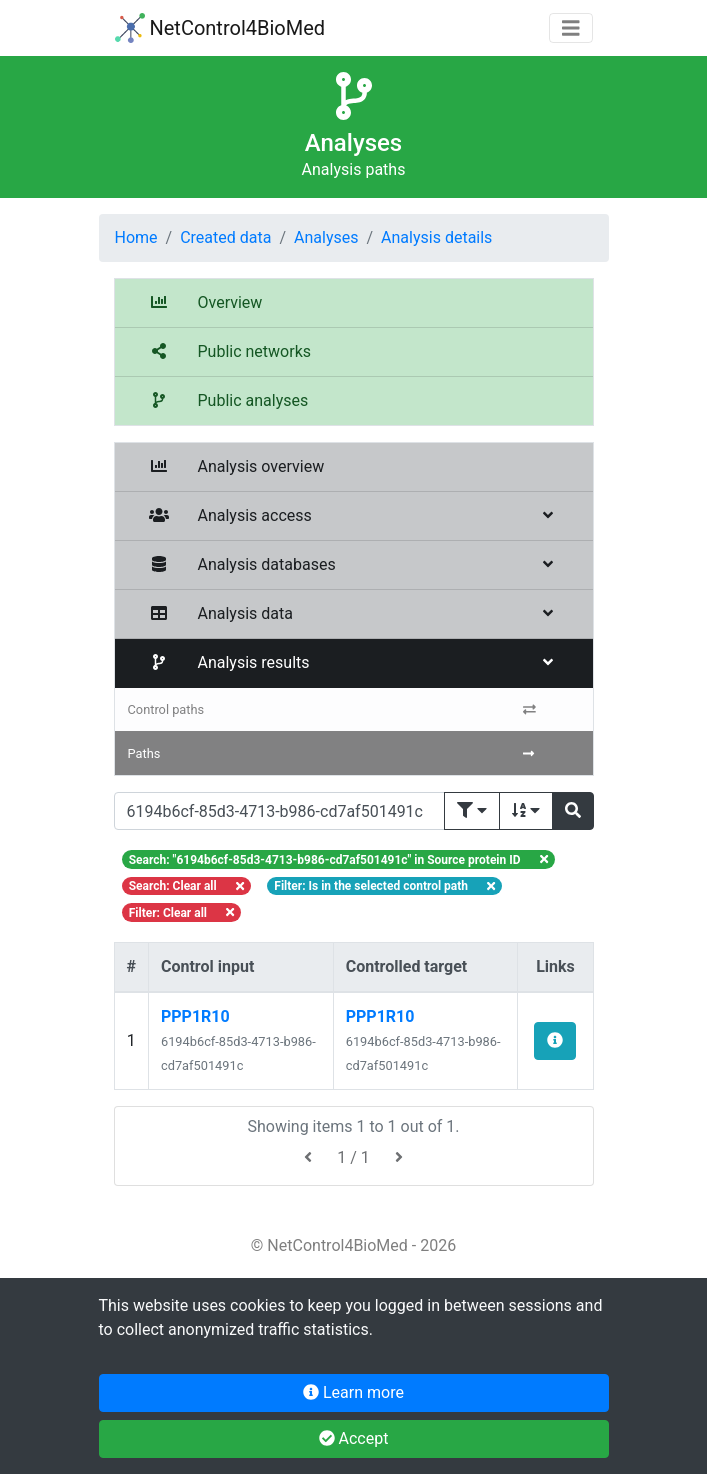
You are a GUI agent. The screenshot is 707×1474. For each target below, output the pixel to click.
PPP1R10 (195, 1016)
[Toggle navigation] (571, 28)
